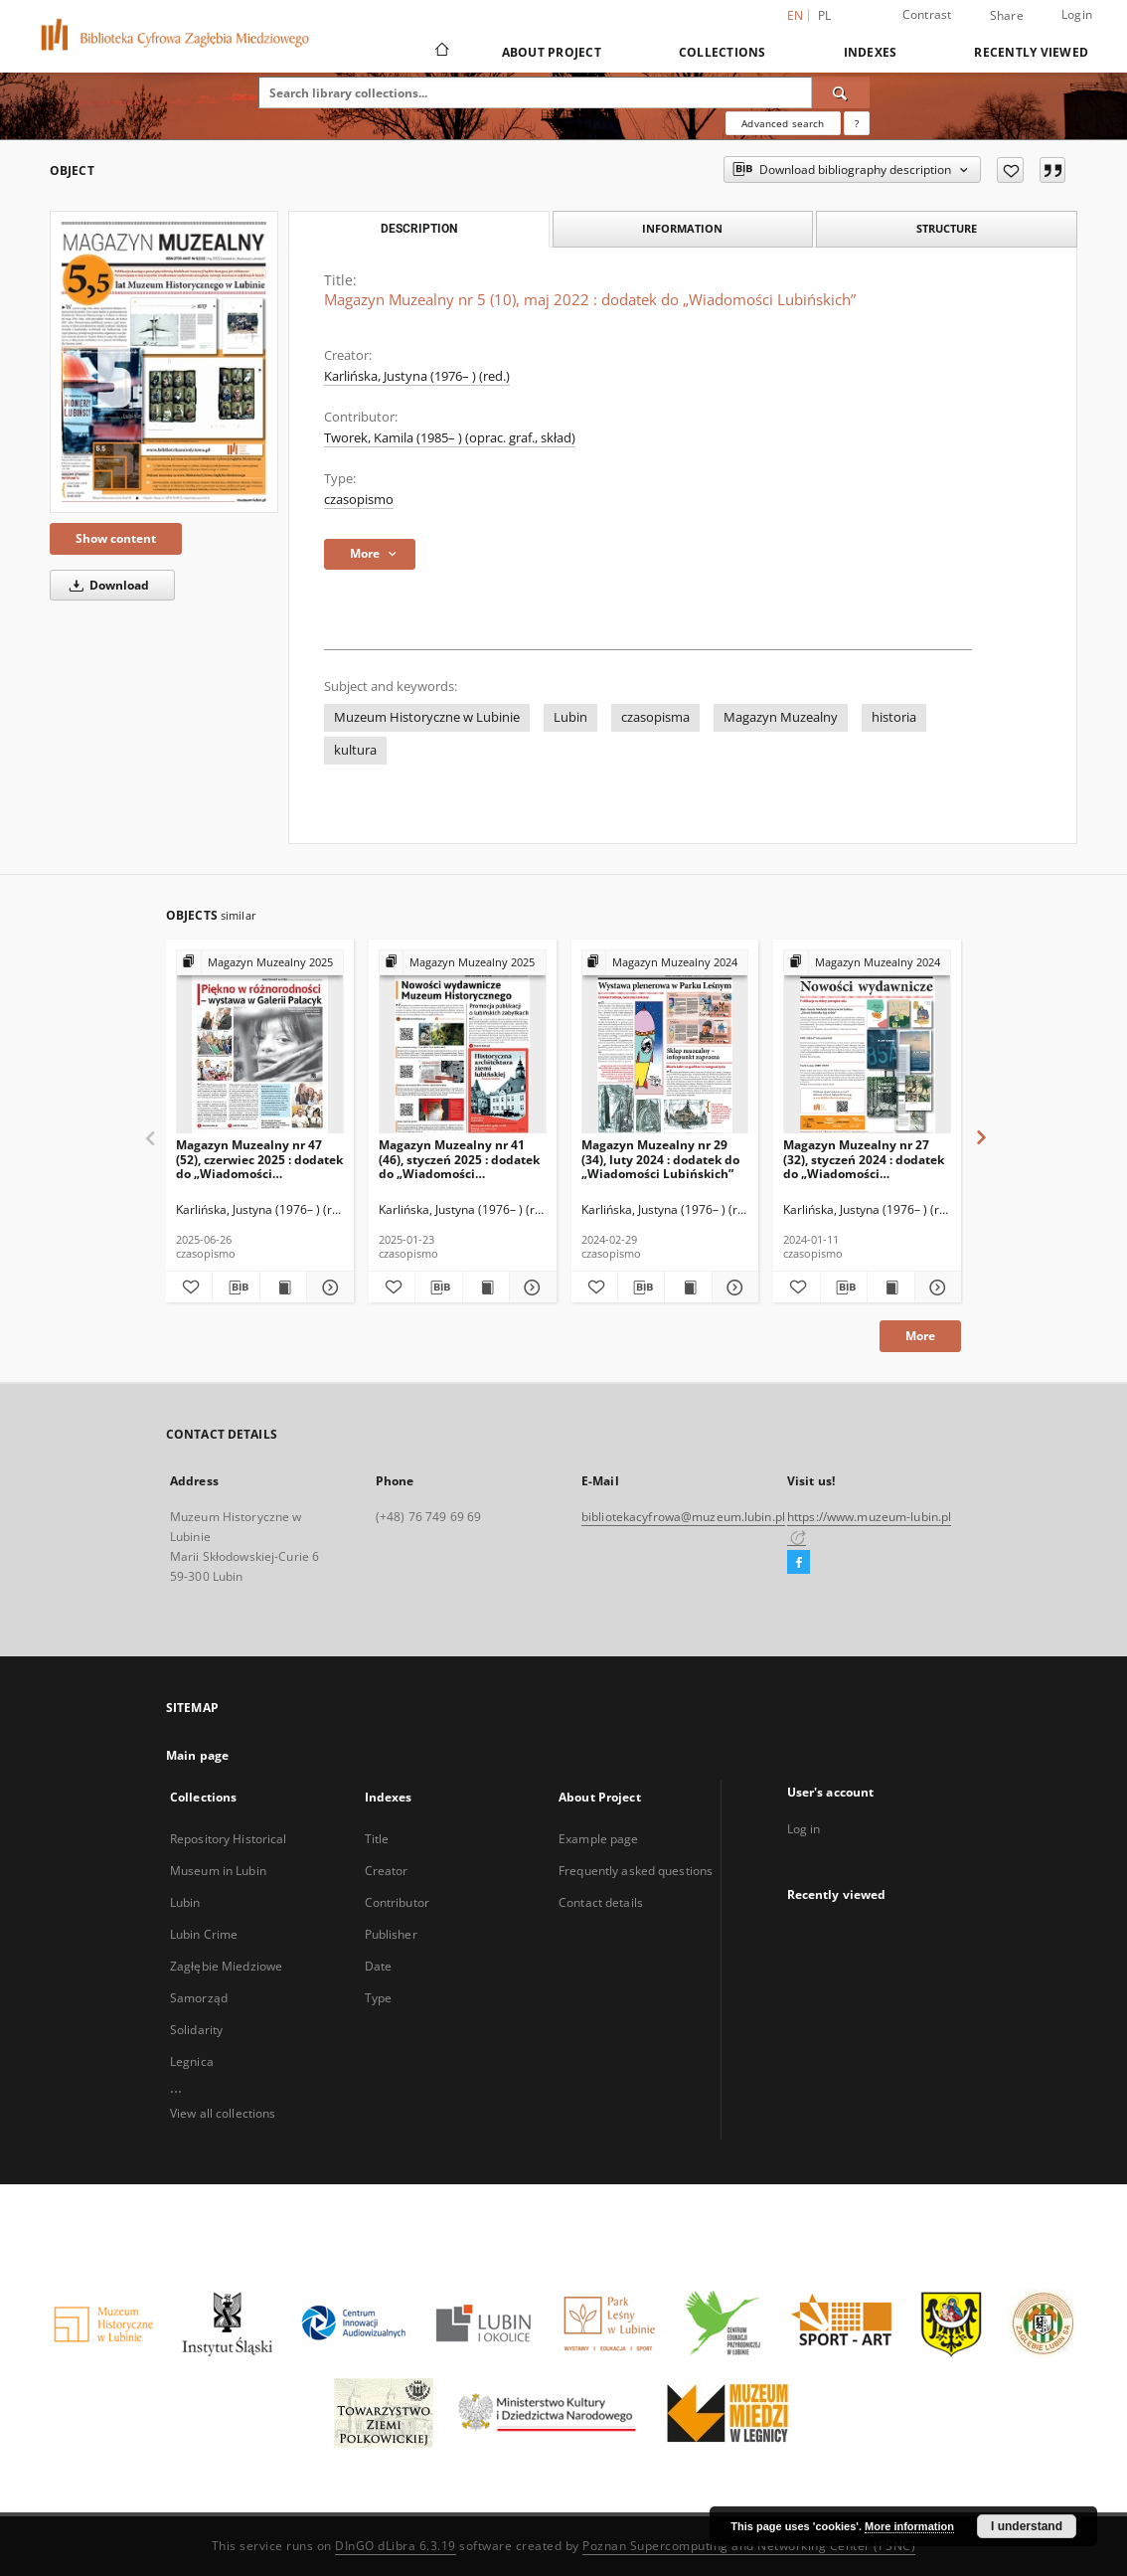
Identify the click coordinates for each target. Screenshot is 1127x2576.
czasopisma (655, 717)
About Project (551, 52)
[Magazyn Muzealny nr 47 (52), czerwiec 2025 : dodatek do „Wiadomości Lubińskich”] (260, 1042)
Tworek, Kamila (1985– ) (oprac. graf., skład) (449, 437)
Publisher (391, 1934)
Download (106, 585)
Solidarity (196, 2029)
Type (378, 1997)
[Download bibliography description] (235, 1287)
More (920, 1335)
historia (894, 717)
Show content (116, 538)
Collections (722, 52)
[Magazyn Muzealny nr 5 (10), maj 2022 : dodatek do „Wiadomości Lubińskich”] (164, 362)
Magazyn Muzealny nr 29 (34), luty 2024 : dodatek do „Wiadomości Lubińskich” (660, 1158)
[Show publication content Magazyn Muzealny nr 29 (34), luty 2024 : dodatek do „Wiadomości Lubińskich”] (688, 1287)
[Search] (841, 92)
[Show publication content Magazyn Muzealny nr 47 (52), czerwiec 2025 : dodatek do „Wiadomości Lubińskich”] (283, 1287)
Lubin (570, 717)
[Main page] (440, 52)
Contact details (601, 1902)
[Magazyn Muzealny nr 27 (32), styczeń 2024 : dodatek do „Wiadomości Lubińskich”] (867, 1042)
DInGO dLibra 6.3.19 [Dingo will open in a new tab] (395, 2545)
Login (1076, 14)
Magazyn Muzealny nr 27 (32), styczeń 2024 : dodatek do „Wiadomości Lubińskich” (863, 1158)
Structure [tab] (946, 228)
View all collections (222, 2113)
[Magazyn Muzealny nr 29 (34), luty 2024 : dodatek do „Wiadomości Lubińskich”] (665, 1042)
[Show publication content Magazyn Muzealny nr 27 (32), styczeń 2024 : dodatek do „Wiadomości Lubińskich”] (890, 1287)
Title (377, 1838)
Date (378, 1966)
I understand (1026, 2526)
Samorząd (199, 1997)
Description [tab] (419, 229)
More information (909, 2526)
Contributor (397, 1902)
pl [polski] (825, 15)
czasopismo (359, 499)
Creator (386, 1870)
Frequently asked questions (636, 1870)
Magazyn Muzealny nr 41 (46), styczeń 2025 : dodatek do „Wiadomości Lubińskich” (459, 1158)
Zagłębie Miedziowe (226, 1966)
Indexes (870, 52)
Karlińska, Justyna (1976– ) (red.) (417, 376)
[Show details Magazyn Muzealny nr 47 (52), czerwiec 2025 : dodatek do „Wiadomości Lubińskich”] (327, 1287)
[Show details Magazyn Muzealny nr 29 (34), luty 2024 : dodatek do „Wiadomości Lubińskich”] (732, 1287)
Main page (197, 1755)
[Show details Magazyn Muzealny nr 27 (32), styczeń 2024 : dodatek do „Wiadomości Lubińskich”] (935, 1287)
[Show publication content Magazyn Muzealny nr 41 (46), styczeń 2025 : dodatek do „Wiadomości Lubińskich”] (486, 1287)
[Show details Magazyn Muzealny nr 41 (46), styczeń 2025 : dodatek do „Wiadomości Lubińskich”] (530, 1287)
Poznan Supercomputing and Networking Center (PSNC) (748, 2545)
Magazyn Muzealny (781, 717)
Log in (804, 1828)
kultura (355, 750)
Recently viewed (1031, 52)
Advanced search (782, 123)
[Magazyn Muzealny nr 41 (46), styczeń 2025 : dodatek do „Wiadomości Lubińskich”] (463, 1042)
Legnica (192, 2061)
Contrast (927, 14)
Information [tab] (682, 228)
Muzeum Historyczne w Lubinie (427, 717)
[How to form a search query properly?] (857, 123)
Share (1007, 16)
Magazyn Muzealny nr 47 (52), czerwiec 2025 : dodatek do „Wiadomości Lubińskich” (259, 1158)
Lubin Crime (204, 1934)
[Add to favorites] (1010, 170)
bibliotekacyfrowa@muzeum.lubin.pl (683, 1516)
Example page (598, 1838)
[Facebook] (798, 1563)
